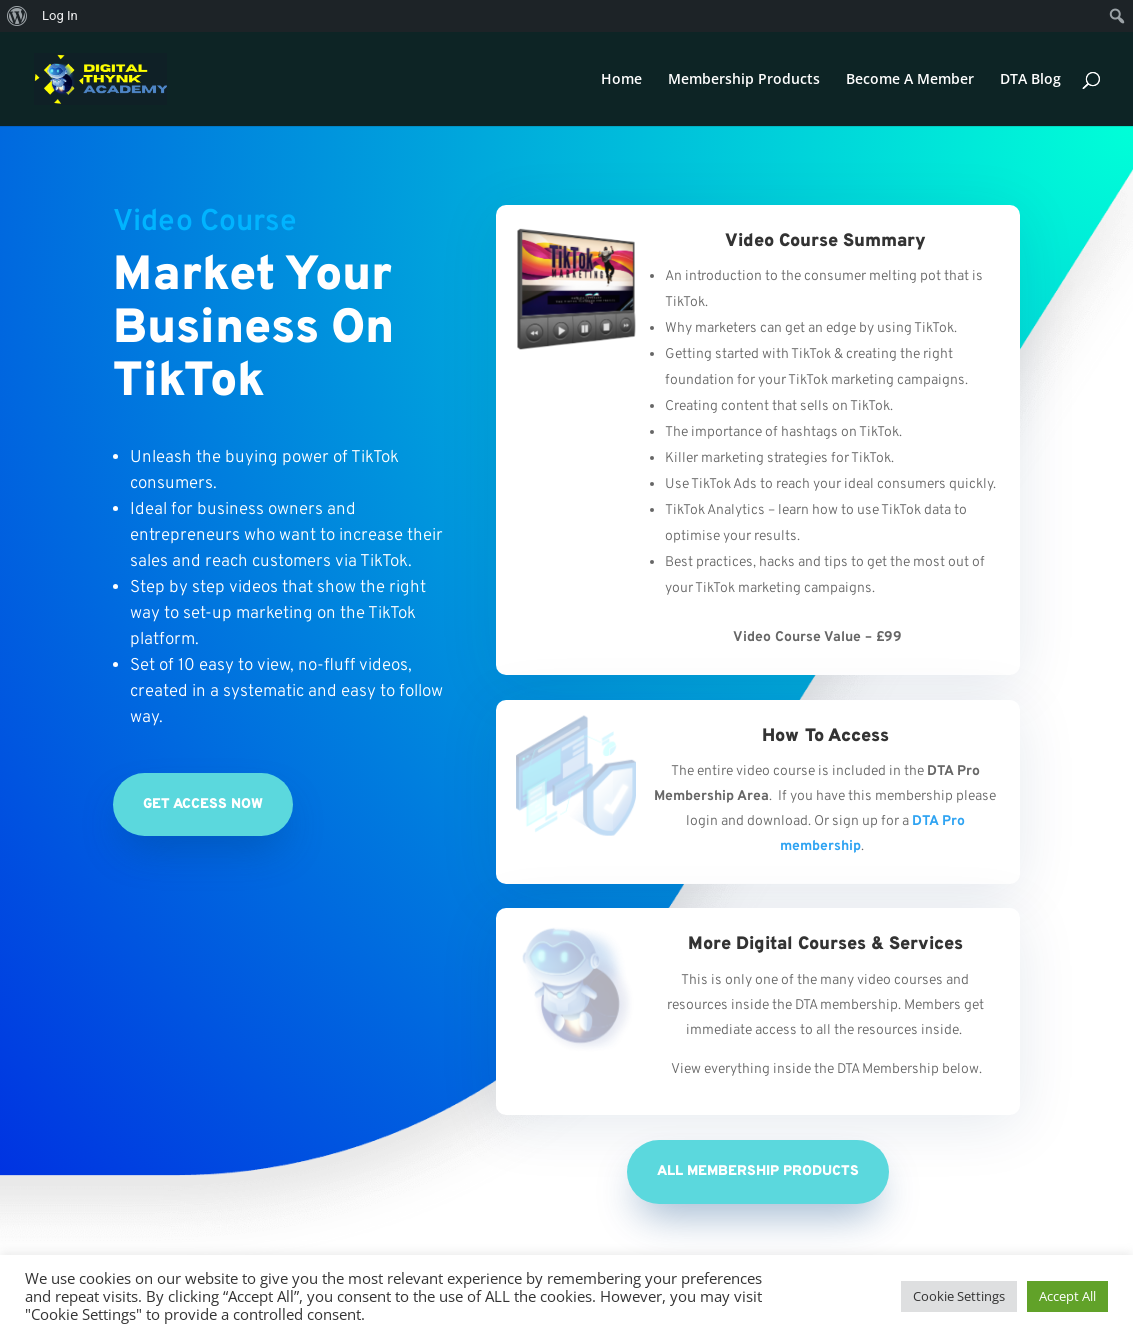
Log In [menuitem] (60, 15)
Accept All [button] (1067, 1296)
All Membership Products (758, 1171)
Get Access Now (203, 804)
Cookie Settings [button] (959, 1296)
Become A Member (910, 80)
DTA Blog (1030, 80)
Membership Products (744, 80)
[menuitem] (17, 16)
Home (621, 80)
